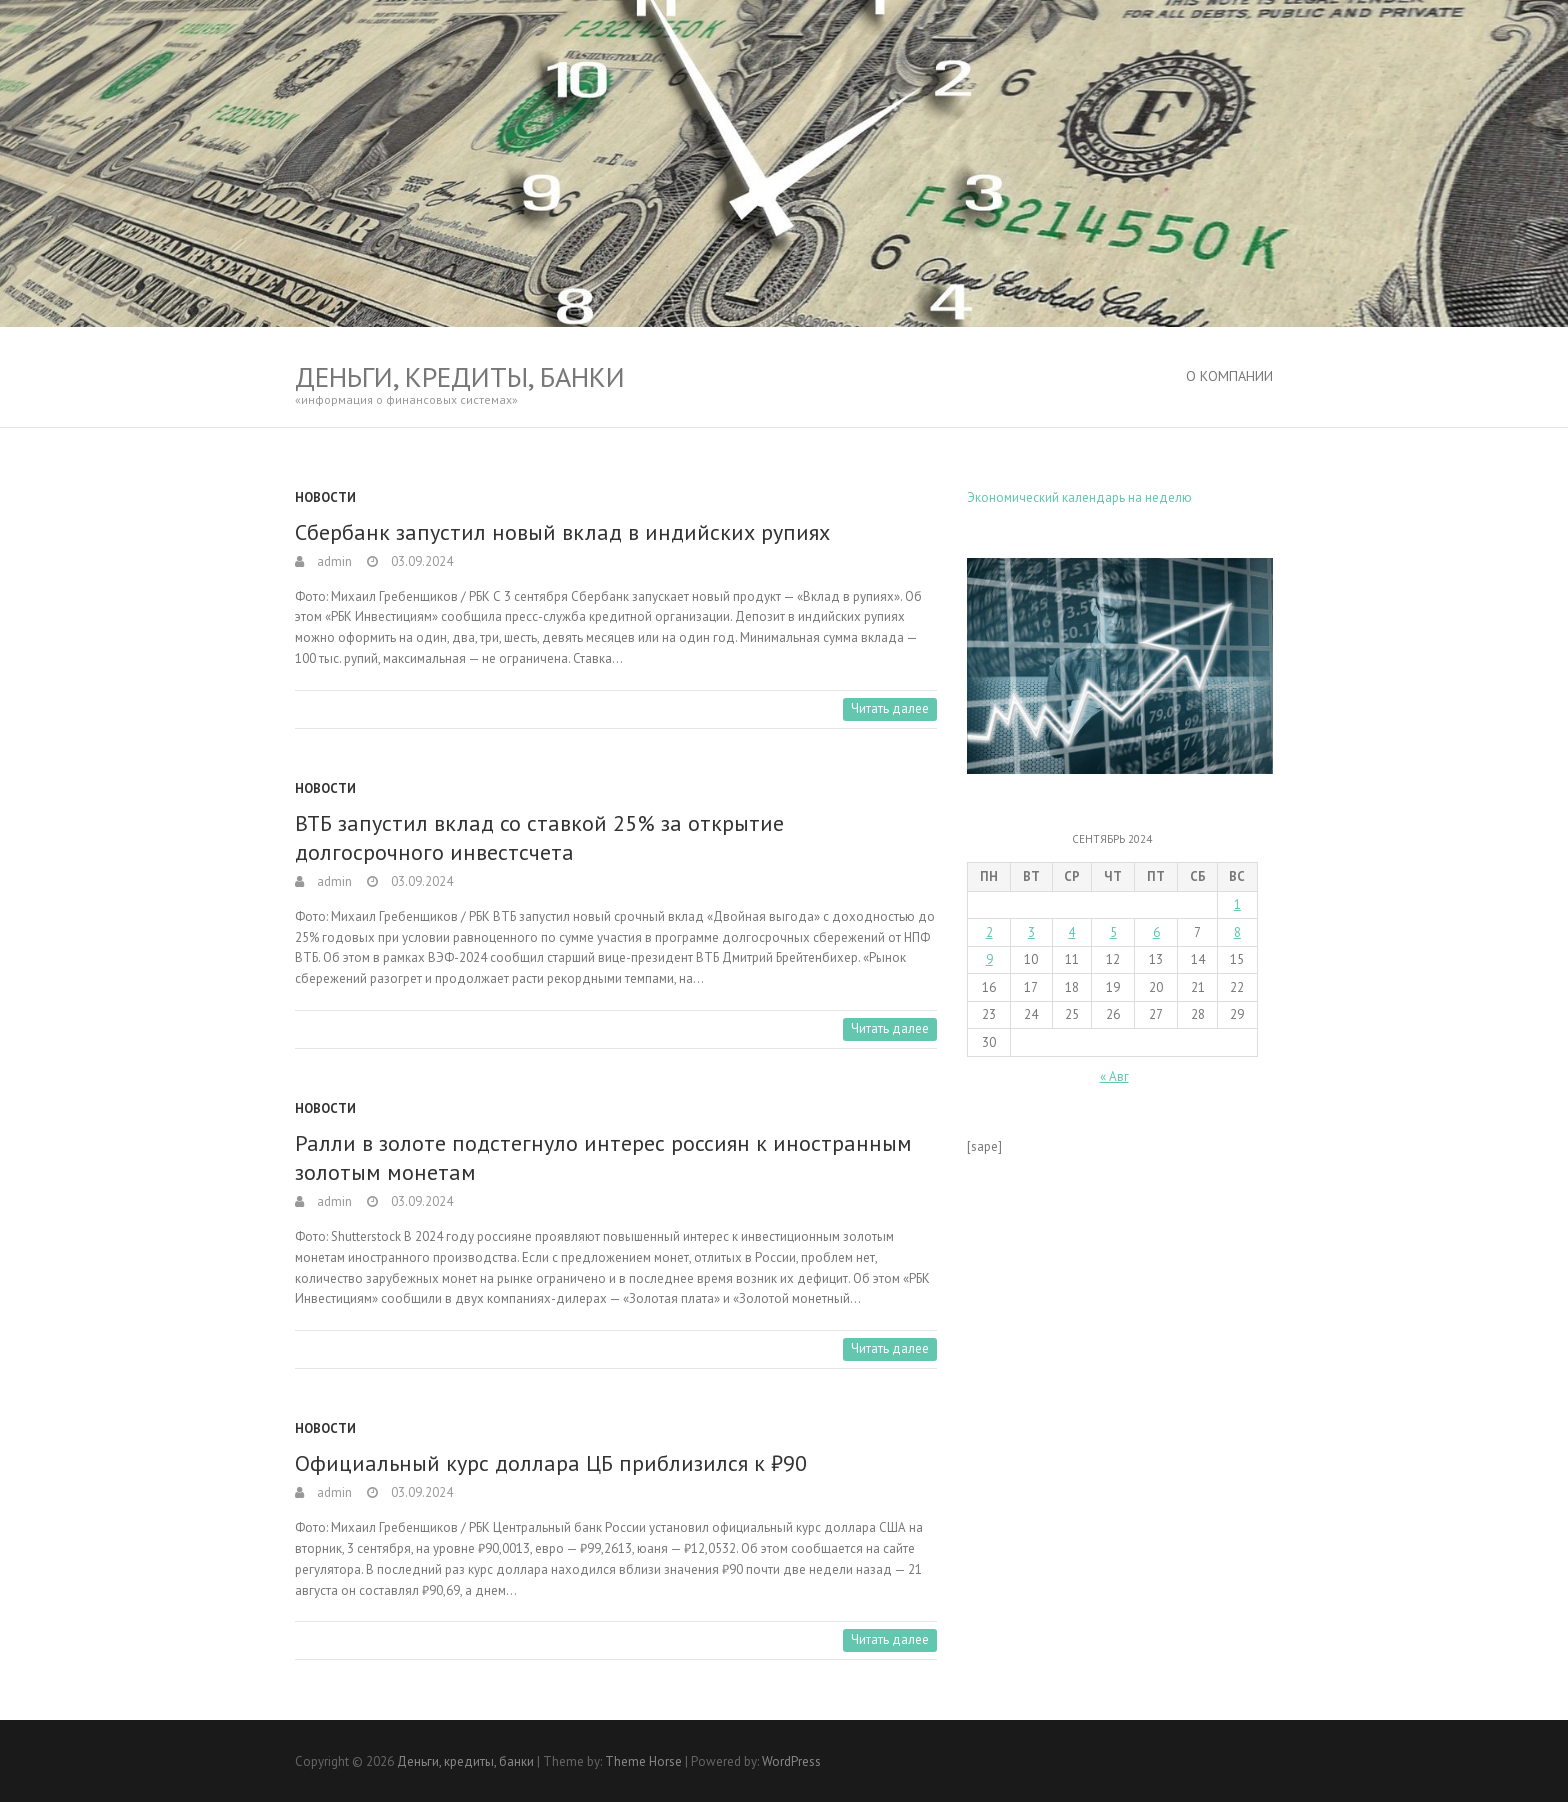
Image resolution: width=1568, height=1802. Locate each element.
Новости (325, 497)
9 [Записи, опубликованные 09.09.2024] (989, 959)
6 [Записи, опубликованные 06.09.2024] (1156, 932)
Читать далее (890, 708)
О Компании (1229, 376)
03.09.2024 (420, 561)
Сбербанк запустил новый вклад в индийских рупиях (562, 532)
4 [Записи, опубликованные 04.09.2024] (1071, 932)
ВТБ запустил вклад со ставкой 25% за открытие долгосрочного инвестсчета (539, 837)
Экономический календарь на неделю (1079, 497)
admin (333, 561)
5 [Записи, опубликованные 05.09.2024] (1113, 932)
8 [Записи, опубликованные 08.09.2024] (1237, 932)
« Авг (1114, 1076)
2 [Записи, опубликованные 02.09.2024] (989, 932)
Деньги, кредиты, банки (460, 376)
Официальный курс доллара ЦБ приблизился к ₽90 (551, 1463)
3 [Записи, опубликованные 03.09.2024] (1031, 932)
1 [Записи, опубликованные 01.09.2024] (1237, 904)
